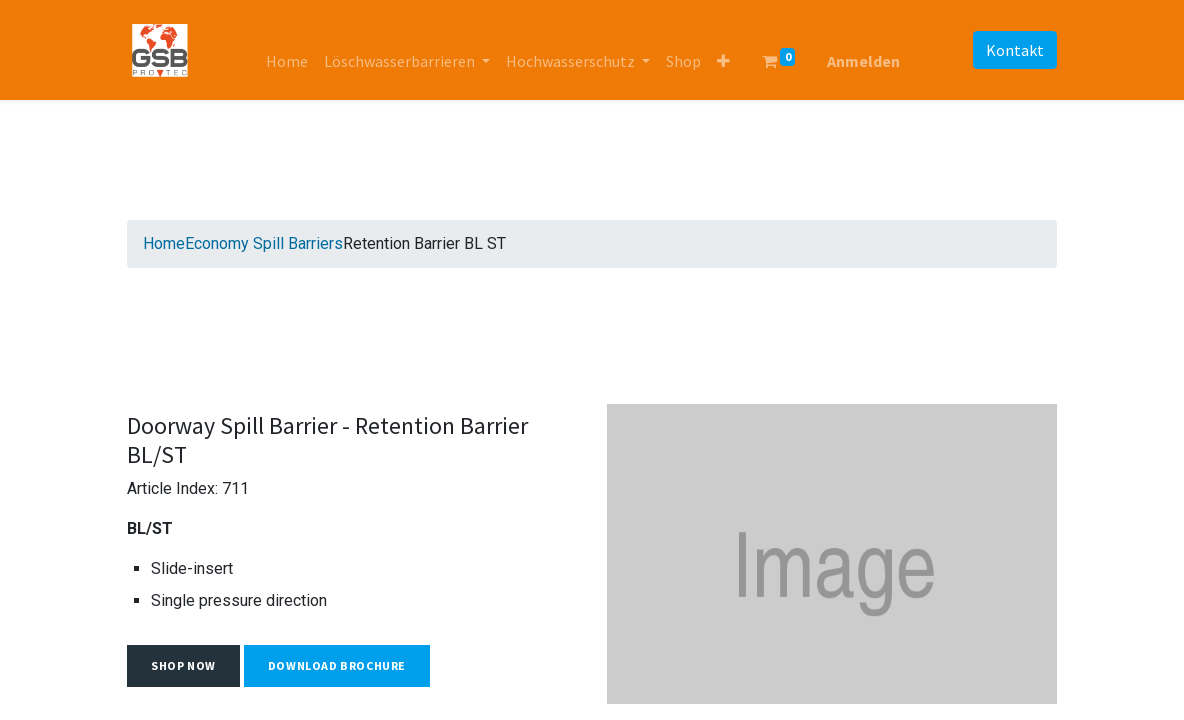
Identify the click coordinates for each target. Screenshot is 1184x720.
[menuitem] (287, 61)
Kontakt (1015, 50)
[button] (723, 61)
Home (164, 243)
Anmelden (863, 61)
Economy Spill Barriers (264, 243)
